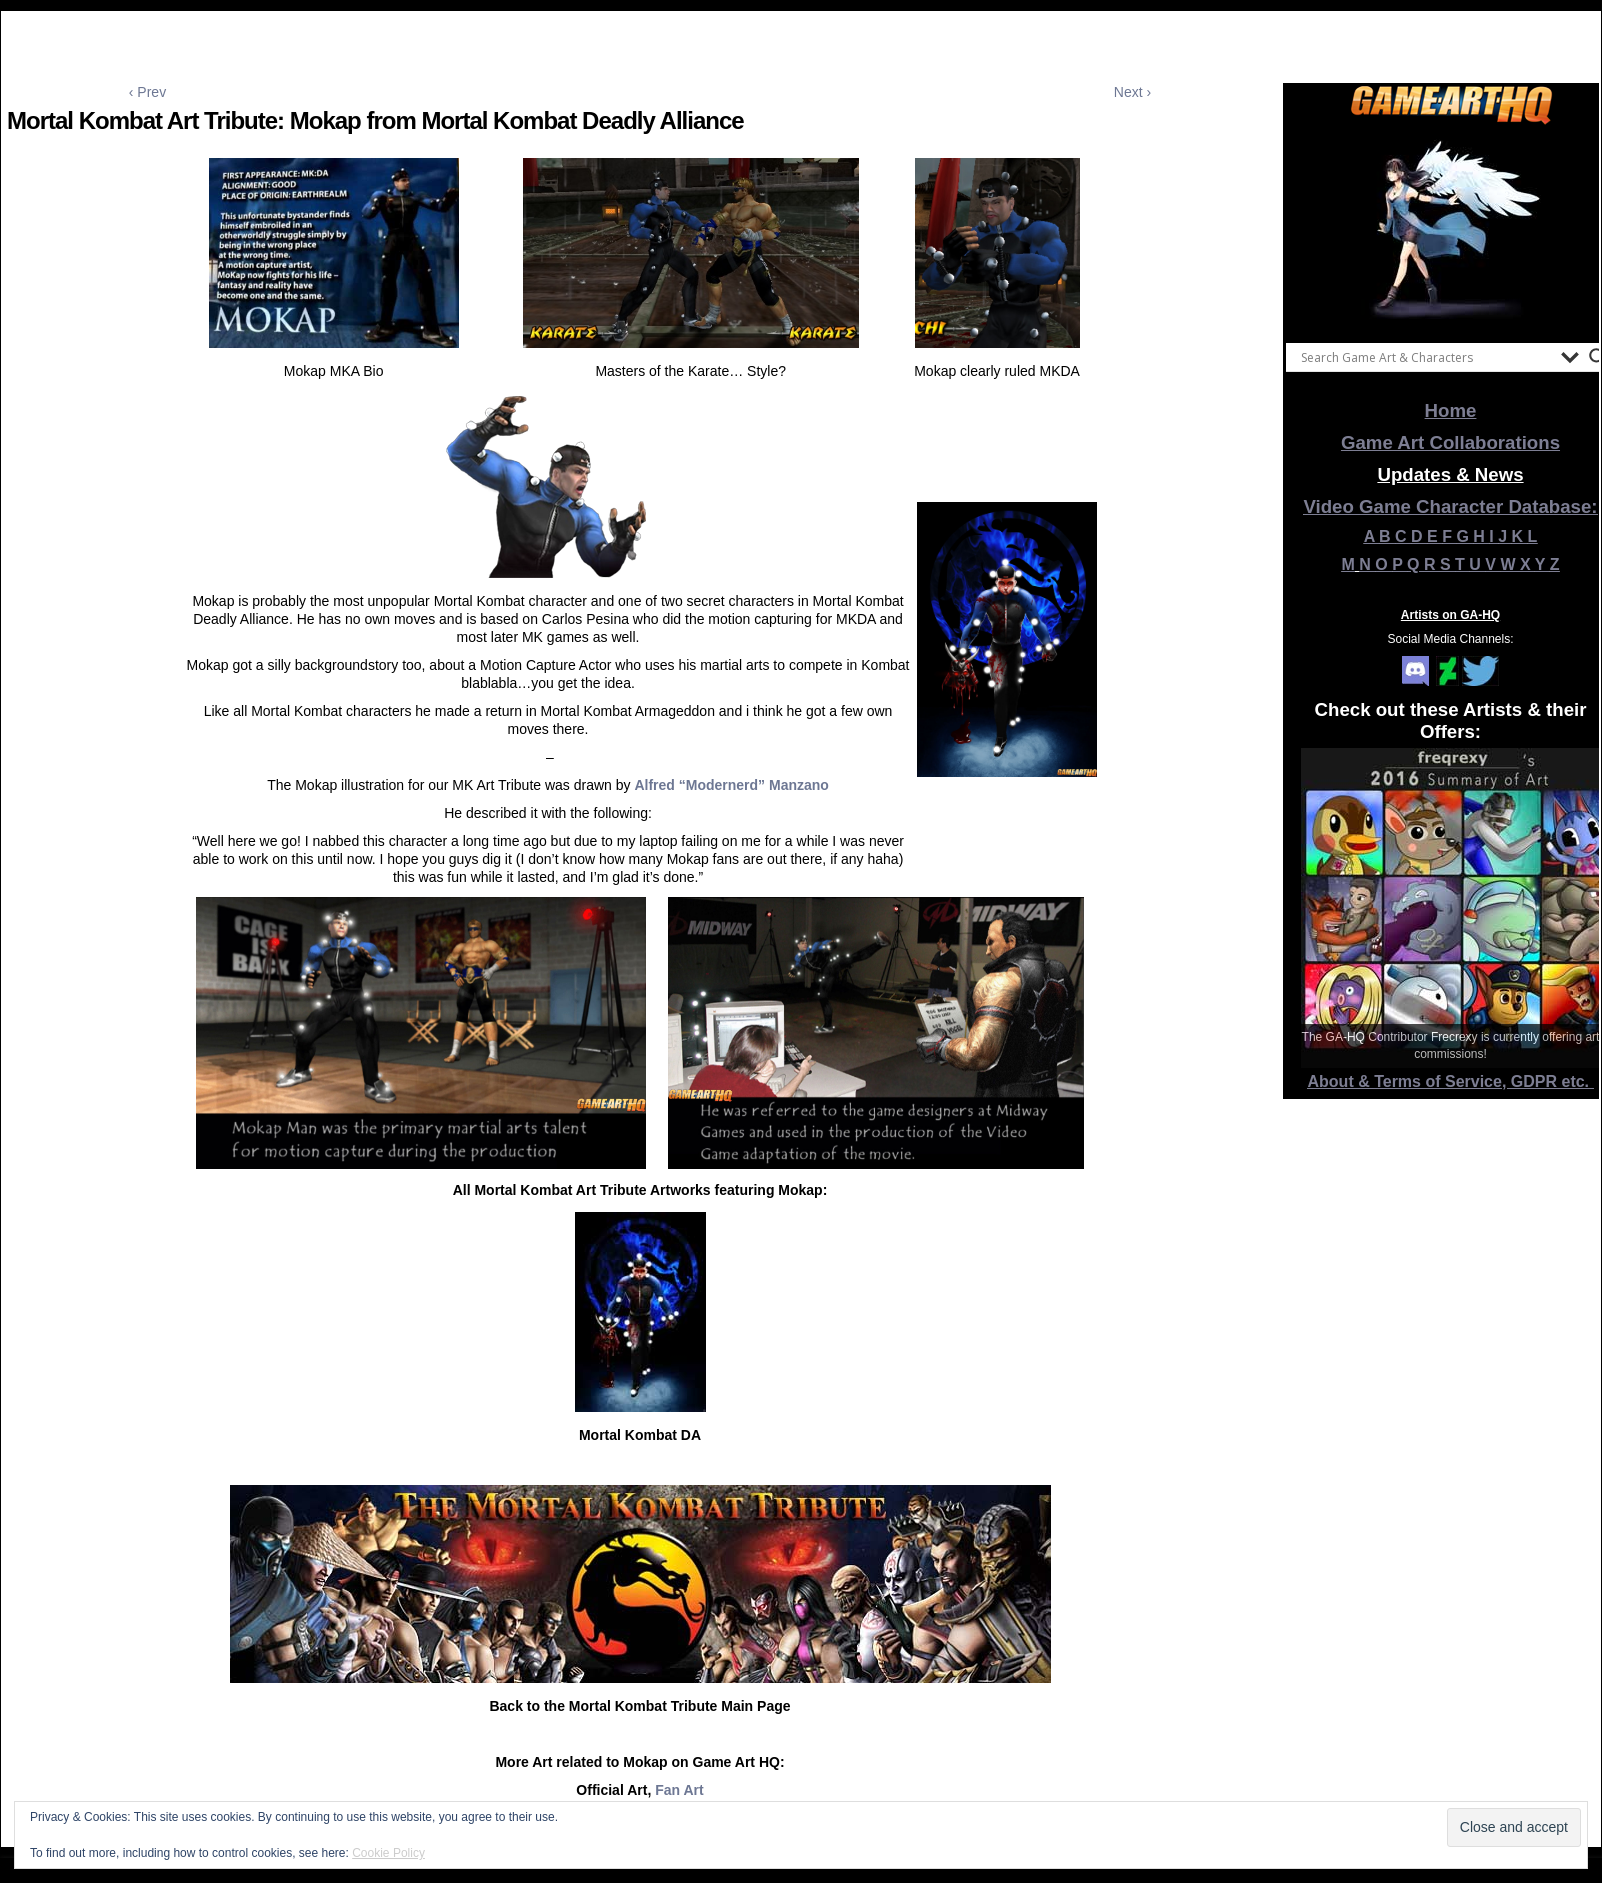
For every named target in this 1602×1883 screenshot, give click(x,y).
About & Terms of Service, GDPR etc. (1451, 1081)
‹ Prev (147, 92)
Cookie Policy (388, 1853)
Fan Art (679, 1790)
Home (1451, 410)
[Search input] (1426, 357)
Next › (1132, 92)
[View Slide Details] (1451, 229)
